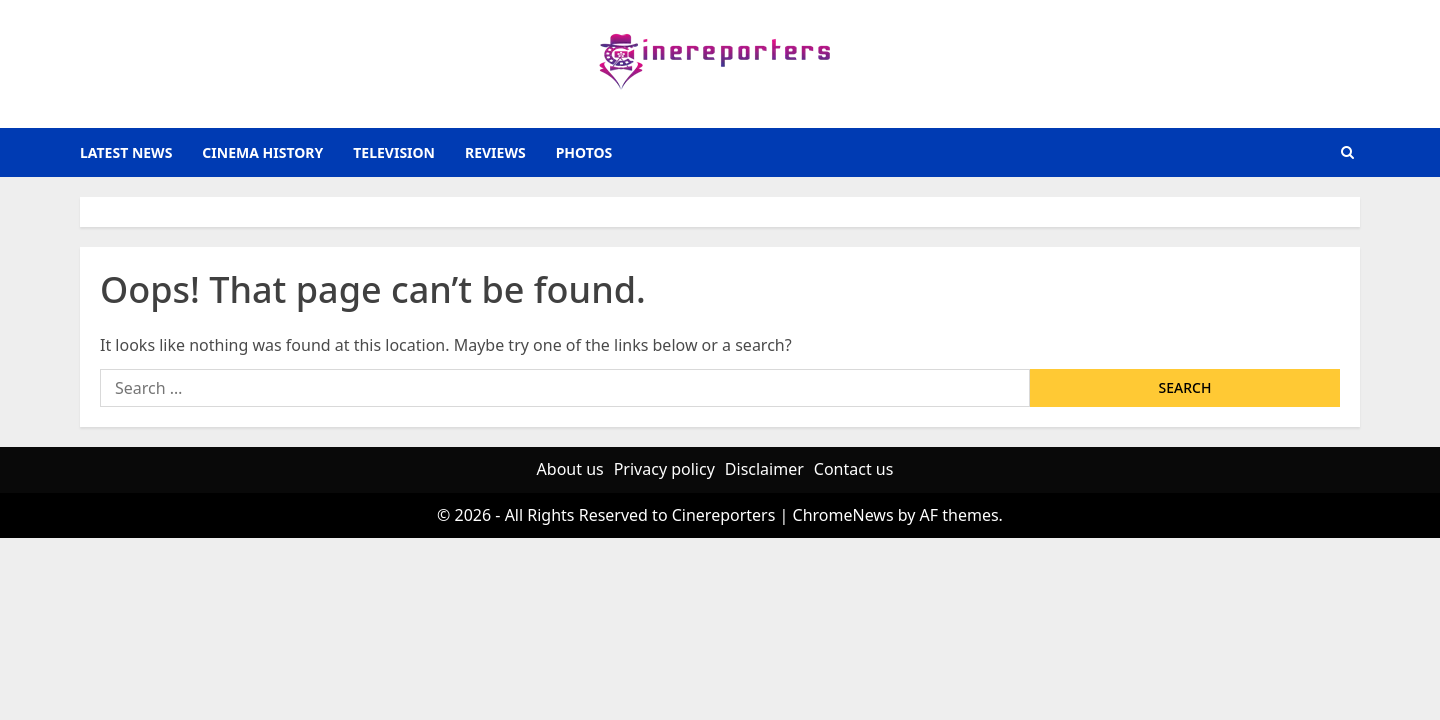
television (394, 152)
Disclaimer (764, 469)
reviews (495, 152)
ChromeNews (843, 515)
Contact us (854, 469)
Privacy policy (664, 469)
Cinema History (262, 152)
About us (570, 469)
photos (584, 152)
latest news (126, 152)
